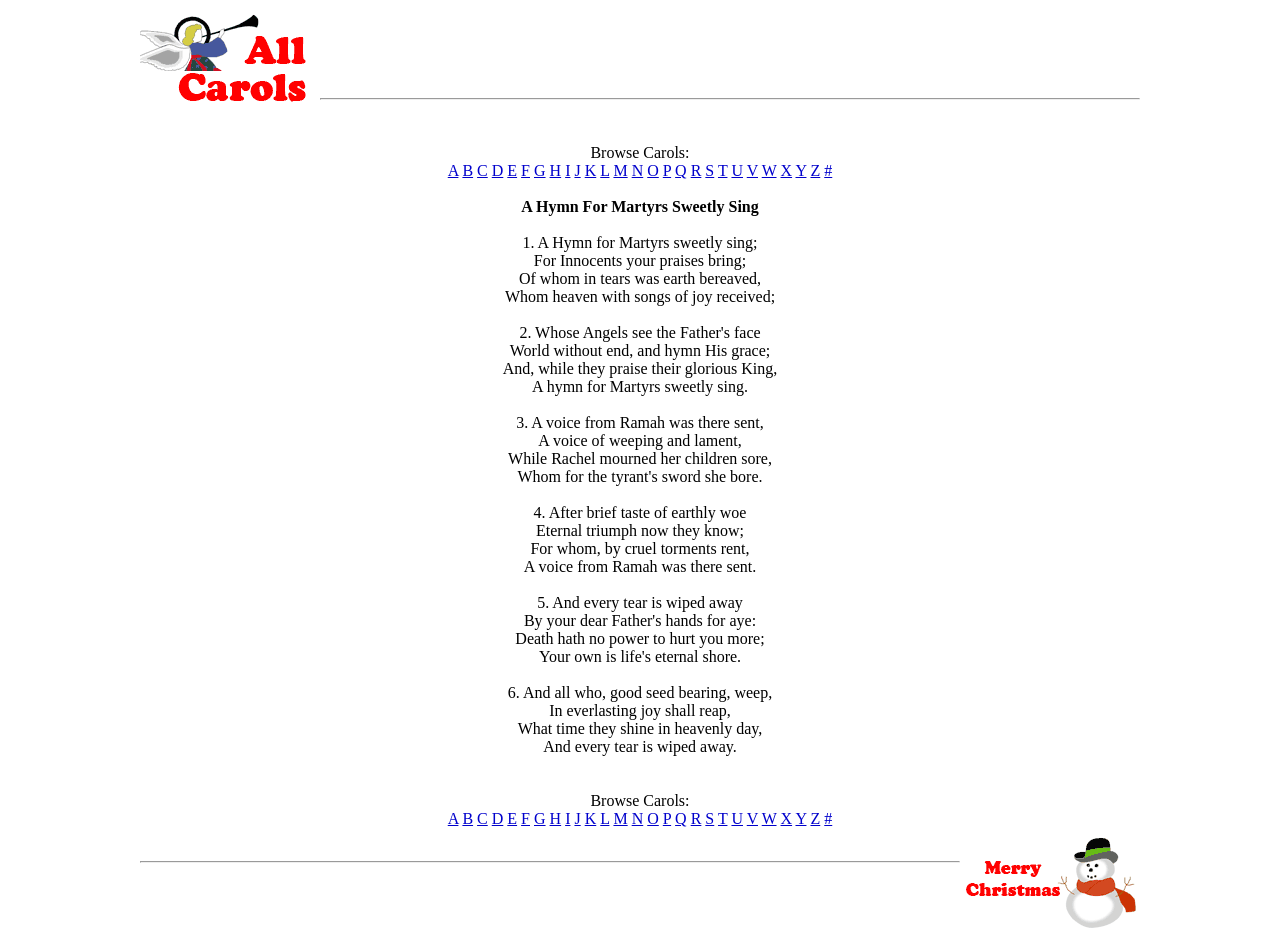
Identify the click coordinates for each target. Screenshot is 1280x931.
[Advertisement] (730, 45)
